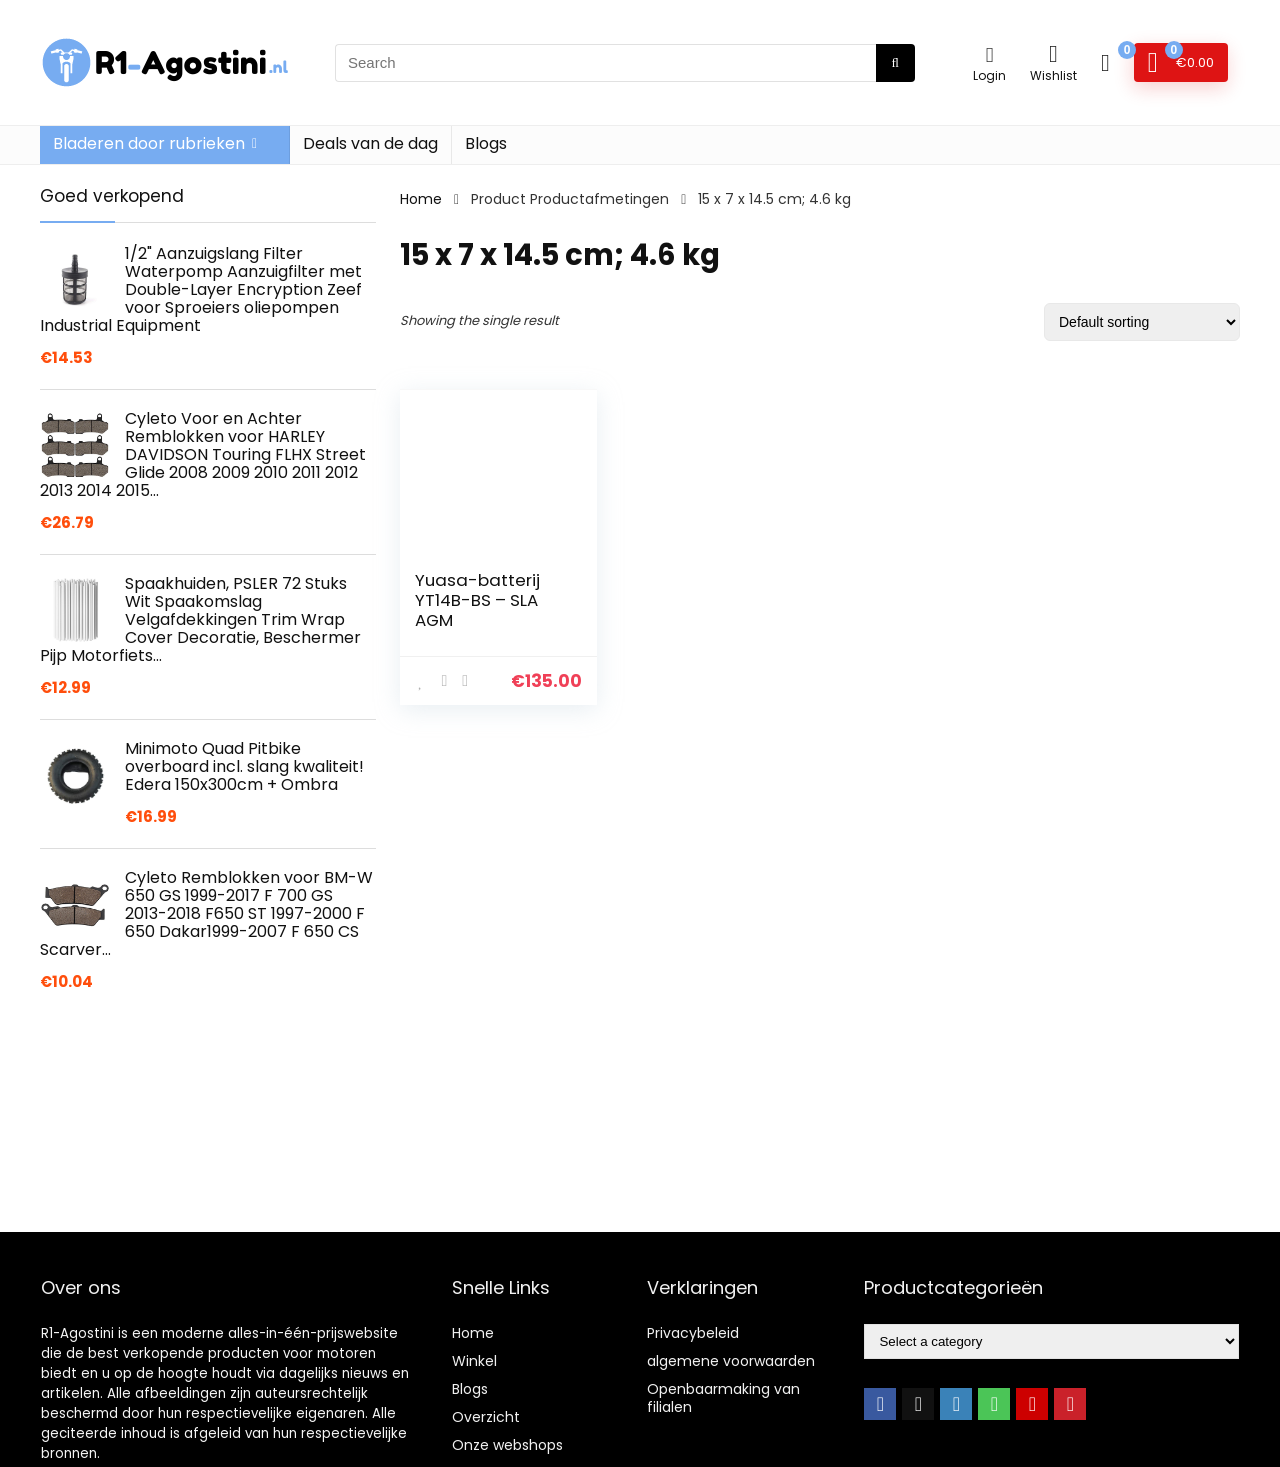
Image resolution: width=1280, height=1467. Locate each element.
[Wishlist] (1053, 53)
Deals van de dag (370, 143)
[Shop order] (1142, 322)
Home (421, 199)
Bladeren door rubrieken (149, 143)
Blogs (486, 143)
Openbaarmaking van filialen (723, 1398)
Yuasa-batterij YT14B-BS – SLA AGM (477, 600)
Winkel (474, 1361)
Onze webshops (507, 1445)
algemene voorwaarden (731, 1361)
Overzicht (486, 1417)
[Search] (895, 63)
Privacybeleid (693, 1333)
